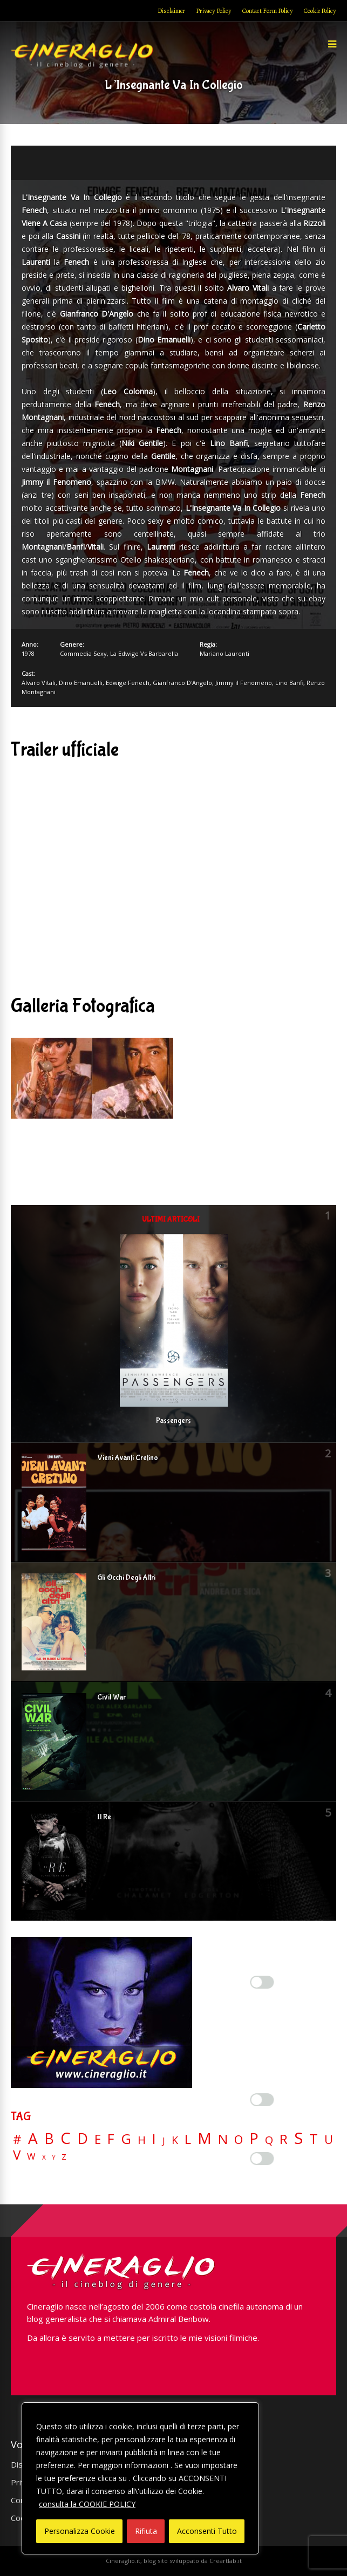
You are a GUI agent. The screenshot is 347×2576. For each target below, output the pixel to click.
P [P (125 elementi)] (253, 2138)
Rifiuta (146, 2531)
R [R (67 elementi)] (284, 2139)
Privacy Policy (214, 11)
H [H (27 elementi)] (142, 2140)
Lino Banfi (289, 683)
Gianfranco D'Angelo (182, 683)
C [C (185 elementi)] (65, 2138)
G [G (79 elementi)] (126, 2139)
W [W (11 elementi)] (31, 2156)
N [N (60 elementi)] (223, 2139)
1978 (28, 653)
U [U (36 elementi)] (328, 2140)
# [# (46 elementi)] (17, 2140)
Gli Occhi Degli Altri (126, 1577)
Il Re (104, 1817)
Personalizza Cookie (79, 2531)
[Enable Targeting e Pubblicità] (262, 2158)
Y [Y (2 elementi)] (53, 2158)
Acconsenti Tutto (207, 2531)
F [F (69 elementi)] (110, 2139)
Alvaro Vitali (39, 683)
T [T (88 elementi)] (313, 2139)
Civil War (111, 1697)
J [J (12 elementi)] (163, 2140)
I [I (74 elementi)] (154, 2139)
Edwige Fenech (127, 683)
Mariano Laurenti (224, 653)
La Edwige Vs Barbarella (144, 653)
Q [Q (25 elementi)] (269, 2139)
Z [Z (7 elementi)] (64, 2157)
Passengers (173, 1420)
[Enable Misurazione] (262, 2099)
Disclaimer (171, 11)
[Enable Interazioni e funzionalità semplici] (262, 1982)
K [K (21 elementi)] (175, 2140)
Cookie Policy (320, 11)
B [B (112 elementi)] (49, 2139)
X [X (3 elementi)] (44, 2157)
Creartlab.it (225, 2561)
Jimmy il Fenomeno (243, 683)
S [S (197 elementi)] (298, 2138)
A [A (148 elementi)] (33, 2138)
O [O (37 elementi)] (238, 2140)
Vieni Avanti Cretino (127, 1458)
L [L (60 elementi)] (188, 2139)
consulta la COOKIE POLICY (87, 2504)
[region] (140, 2478)
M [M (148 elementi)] (205, 2138)
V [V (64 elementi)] (17, 2154)
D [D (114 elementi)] (82, 2139)
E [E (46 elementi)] (97, 2140)
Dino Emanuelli (81, 683)
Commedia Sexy (83, 653)
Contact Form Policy (267, 11)
